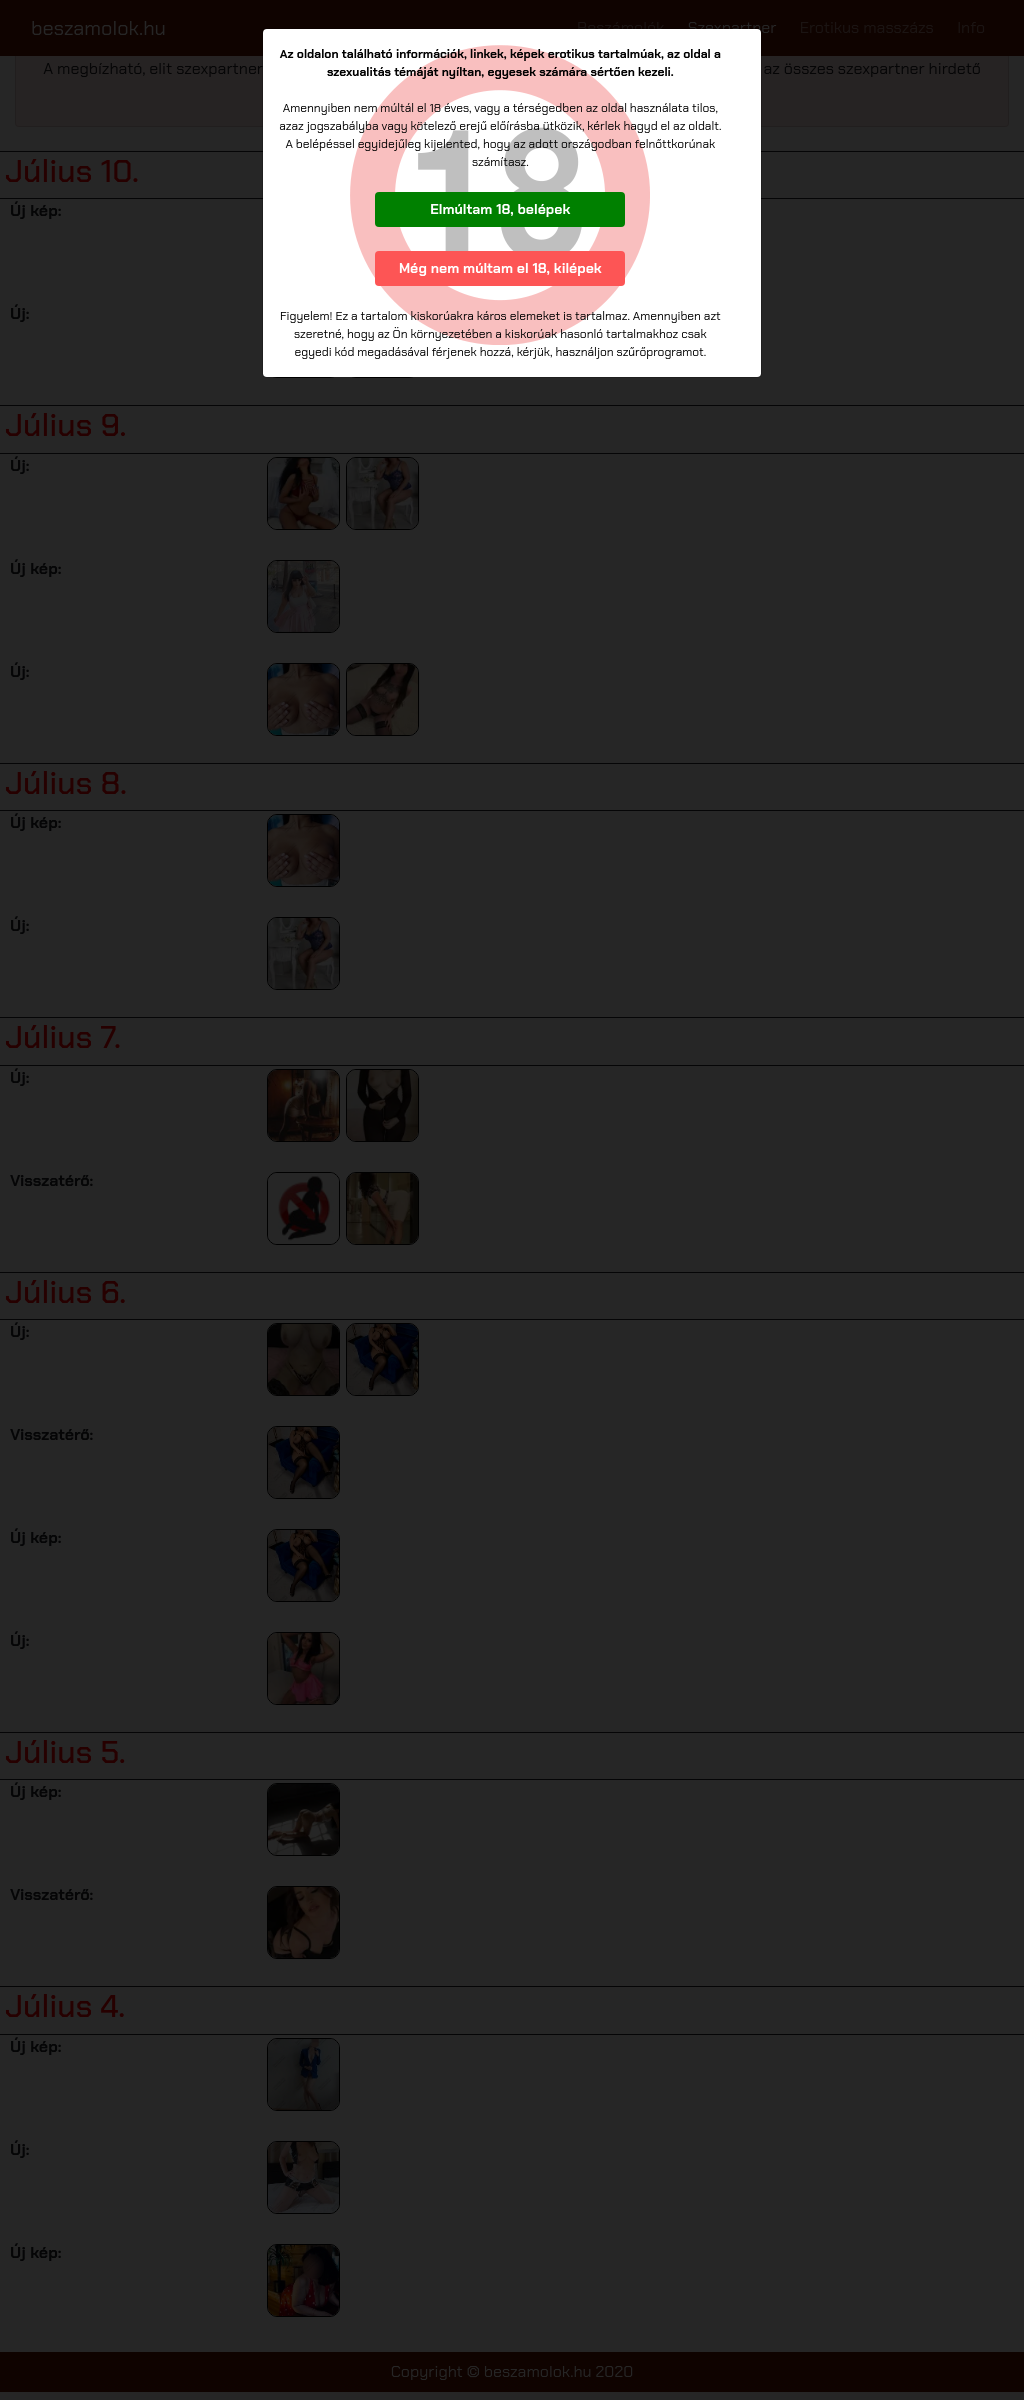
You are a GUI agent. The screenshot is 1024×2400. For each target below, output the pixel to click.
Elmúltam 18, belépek (500, 209)
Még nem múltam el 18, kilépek (500, 268)
